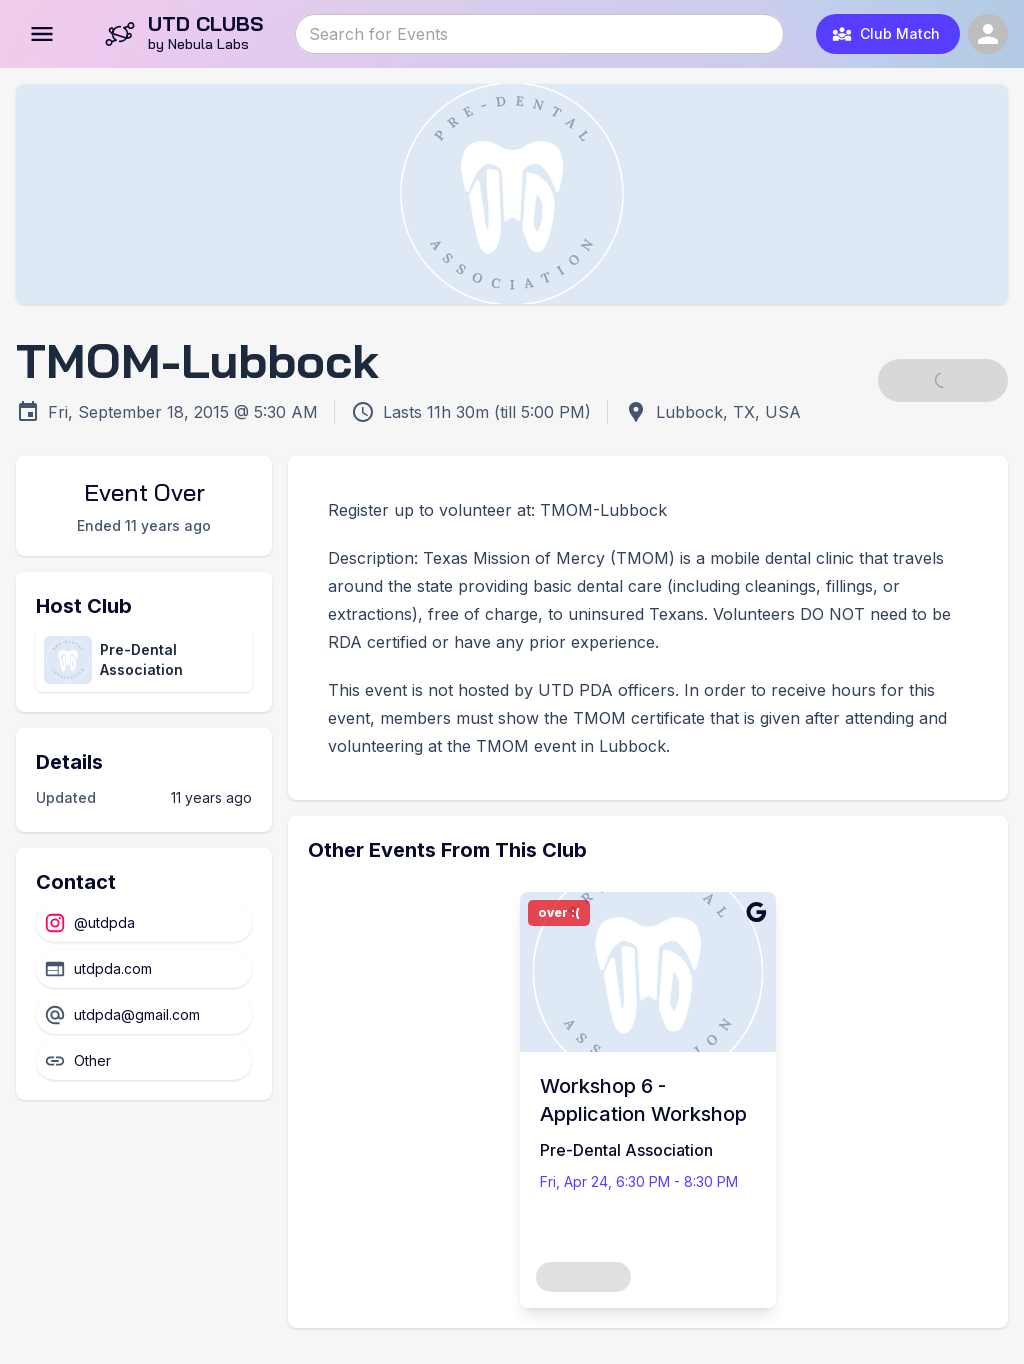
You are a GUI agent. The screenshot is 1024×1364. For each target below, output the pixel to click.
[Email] (144, 1015)
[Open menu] (42, 34)
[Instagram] (144, 923)
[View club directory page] (144, 660)
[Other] (144, 1061)
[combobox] (538, 34)
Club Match (886, 34)
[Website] (144, 969)
